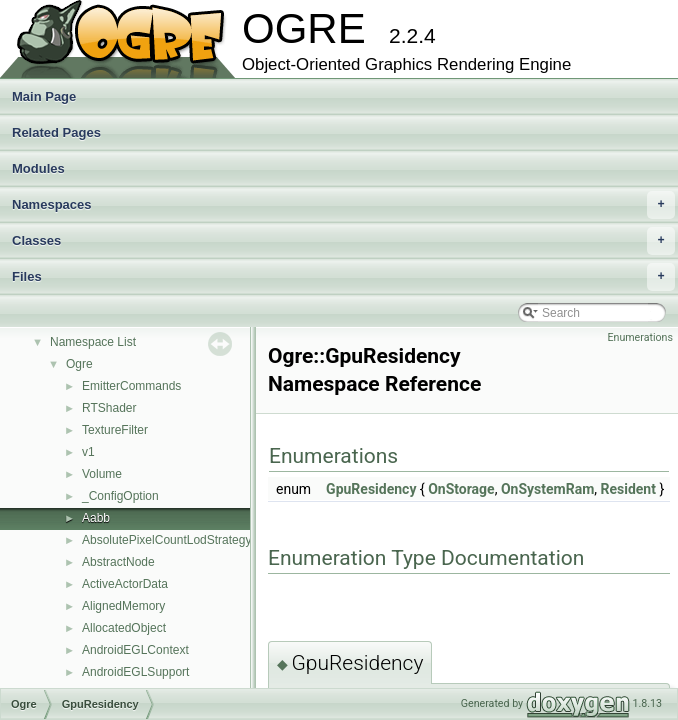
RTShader (109, 408)
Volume (102, 474)
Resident (628, 489)
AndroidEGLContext (135, 650)
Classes (343, 241)
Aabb (96, 518)
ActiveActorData (125, 584)
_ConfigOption (120, 496)
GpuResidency (371, 489)
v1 (88, 452)
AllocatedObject (124, 628)
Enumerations (640, 337)
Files (343, 277)
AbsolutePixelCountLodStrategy (166, 540)
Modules (38, 168)
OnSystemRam (547, 489)
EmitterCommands (131, 386)
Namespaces (343, 205)
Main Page (44, 96)
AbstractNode (118, 562)
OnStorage (461, 489)
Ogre (79, 364)
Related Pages (56, 132)
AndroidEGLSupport (135, 672)
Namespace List (93, 342)
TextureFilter (115, 430)
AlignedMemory (123, 606)
